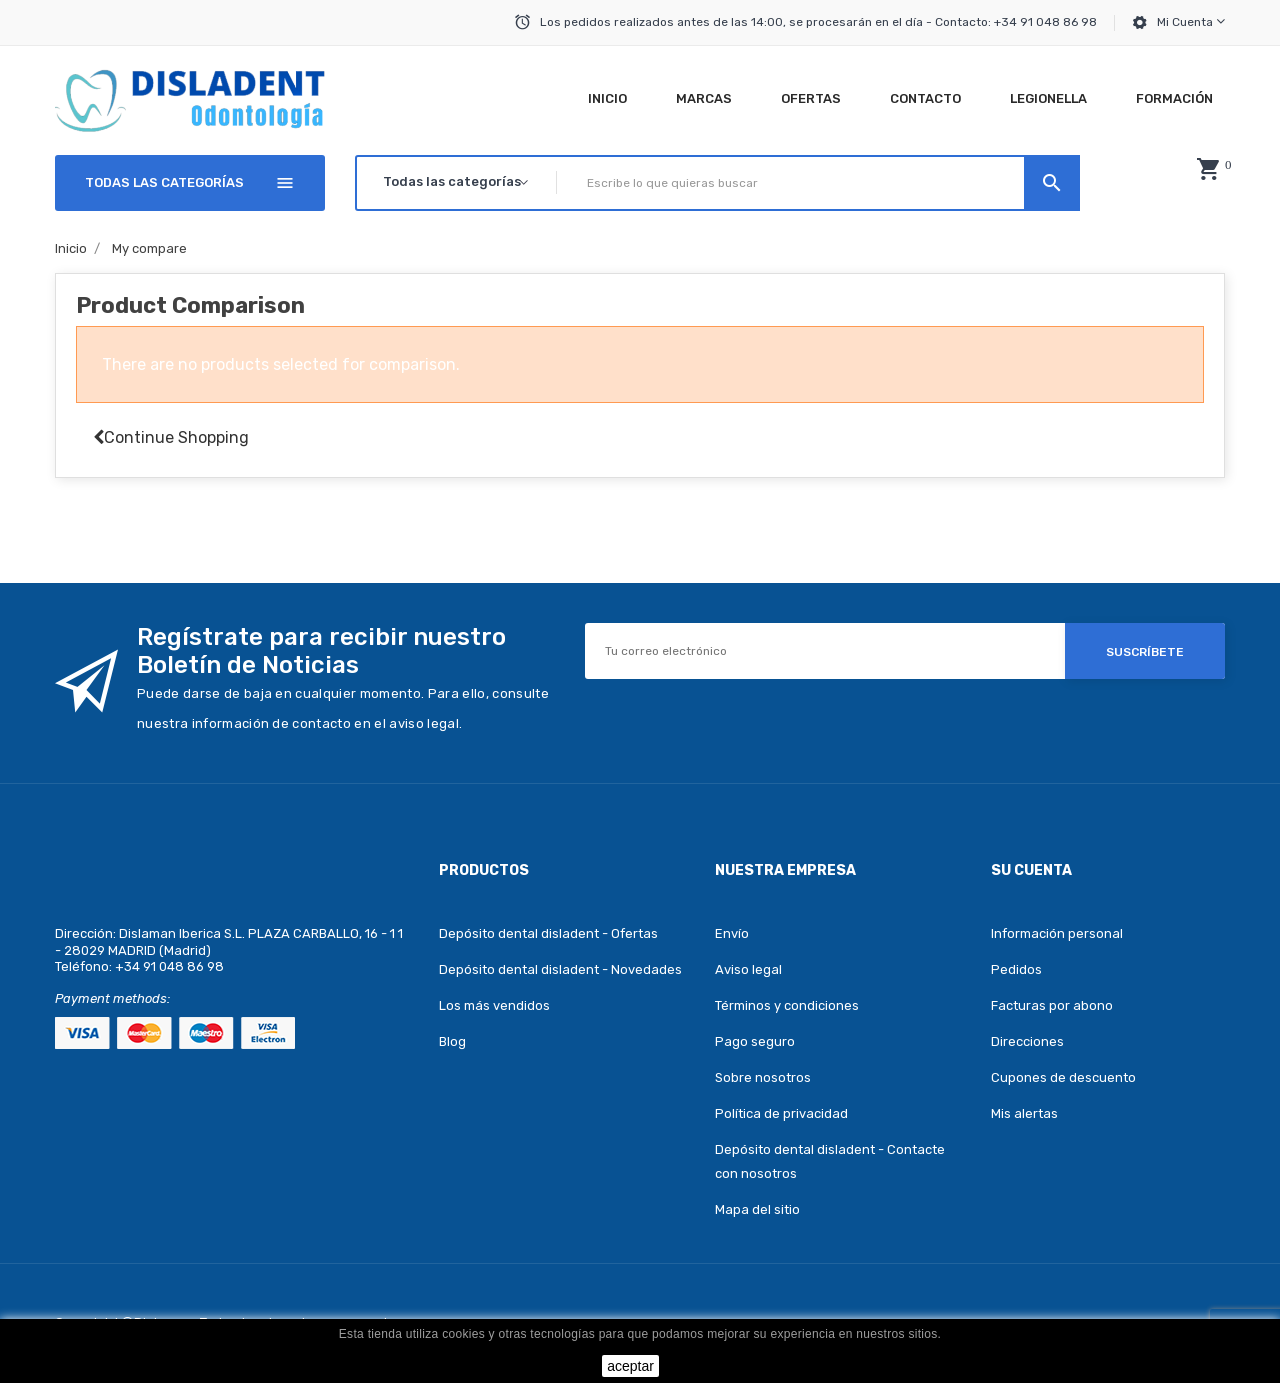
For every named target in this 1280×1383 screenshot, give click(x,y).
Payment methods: (112, 998)
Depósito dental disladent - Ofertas (548, 933)
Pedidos (1016, 969)
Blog (452, 1041)
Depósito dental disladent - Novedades (560, 969)
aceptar (630, 1366)
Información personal (1057, 933)
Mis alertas (1024, 1113)
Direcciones (1027, 1041)
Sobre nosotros (763, 1077)
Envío (732, 933)
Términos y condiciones (787, 1005)
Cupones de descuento (1063, 1077)
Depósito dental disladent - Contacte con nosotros (830, 1161)
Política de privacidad (781, 1113)
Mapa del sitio (757, 1209)
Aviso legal (748, 969)
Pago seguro (755, 1041)
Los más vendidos (494, 1005)
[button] (1208, 169)
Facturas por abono (1052, 1005)
